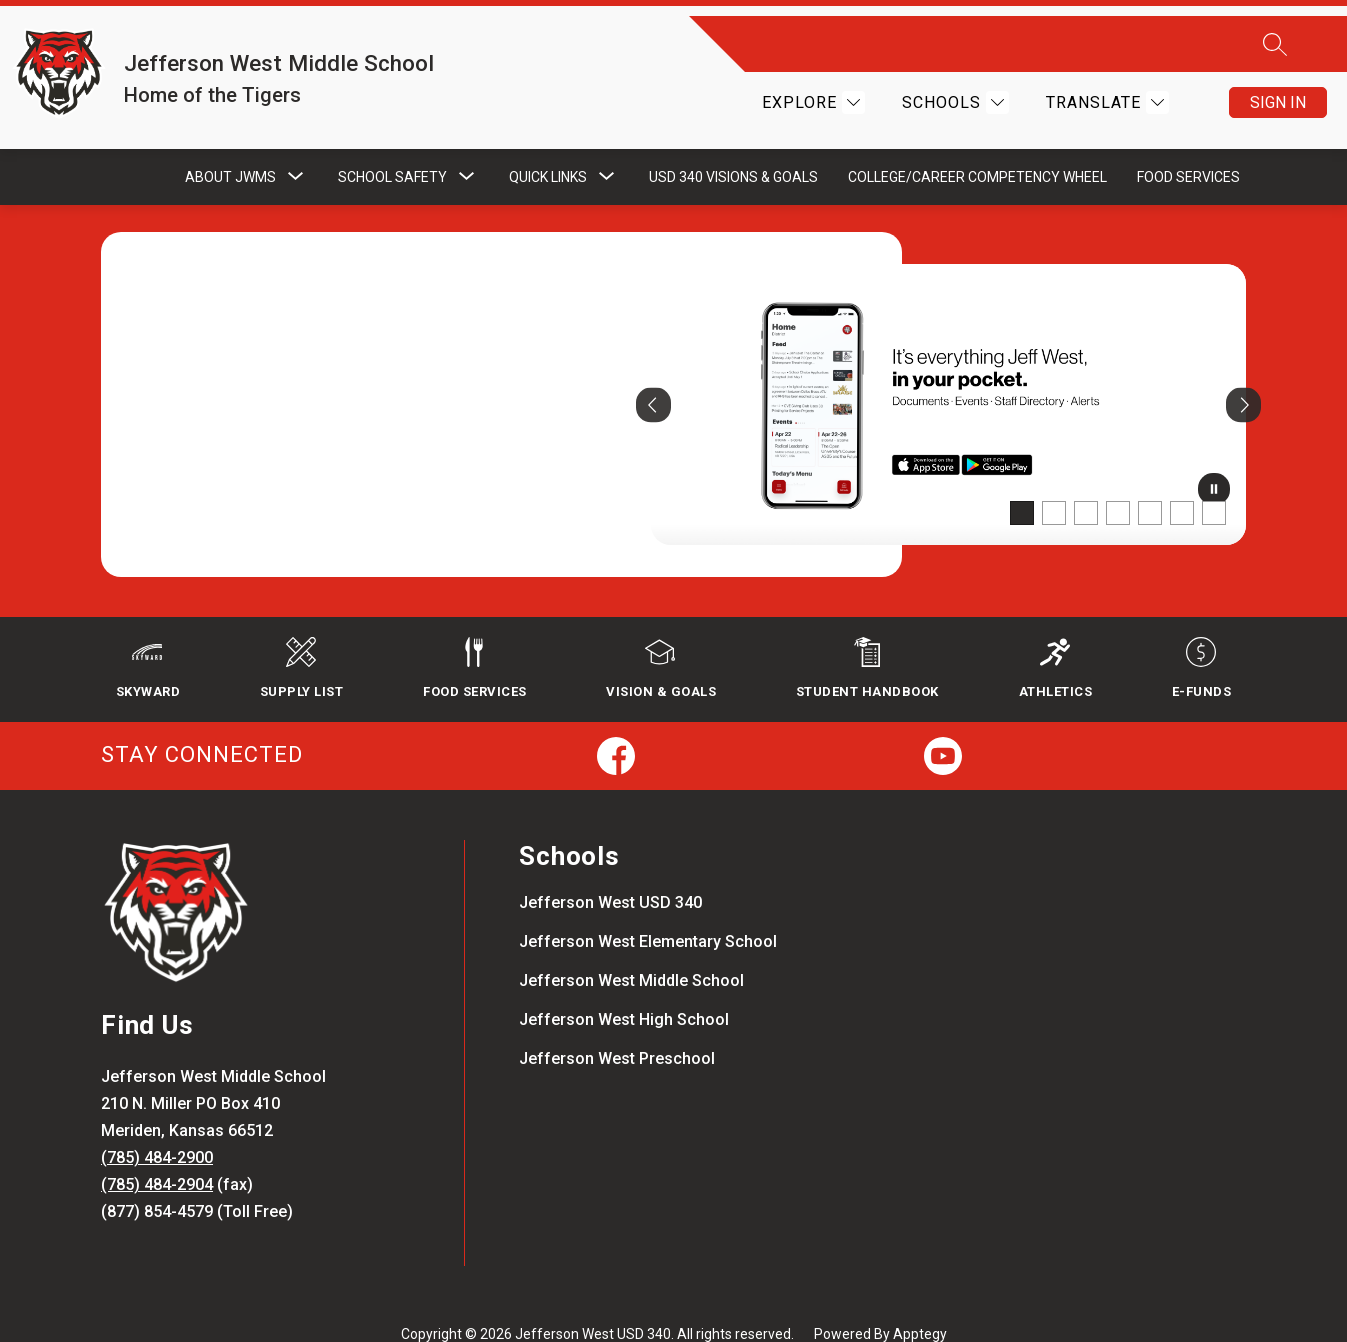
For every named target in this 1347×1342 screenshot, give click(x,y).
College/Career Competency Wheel (977, 145)
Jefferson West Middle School (631, 951)
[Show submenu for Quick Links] (548, 145)
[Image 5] (1150, 481)
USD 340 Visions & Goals (733, 145)
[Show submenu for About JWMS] (230, 145)
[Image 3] (1086, 481)
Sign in (1278, 86)
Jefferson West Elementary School (648, 912)
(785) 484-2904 (157, 1155)
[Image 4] (1118, 481)
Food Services (1188, 145)
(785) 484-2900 (157, 1128)
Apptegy (920, 1304)
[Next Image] (1243, 372)
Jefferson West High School (624, 990)
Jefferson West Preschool (617, 1029)
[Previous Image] (653, 372)
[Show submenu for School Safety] (392, 145)
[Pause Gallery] (1214, 461)
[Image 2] (1054, 481)
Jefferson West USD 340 (610, 873)
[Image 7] (1214, 481)
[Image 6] (1182, 481)
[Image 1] (1022, 481)
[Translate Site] (1105, 86)
